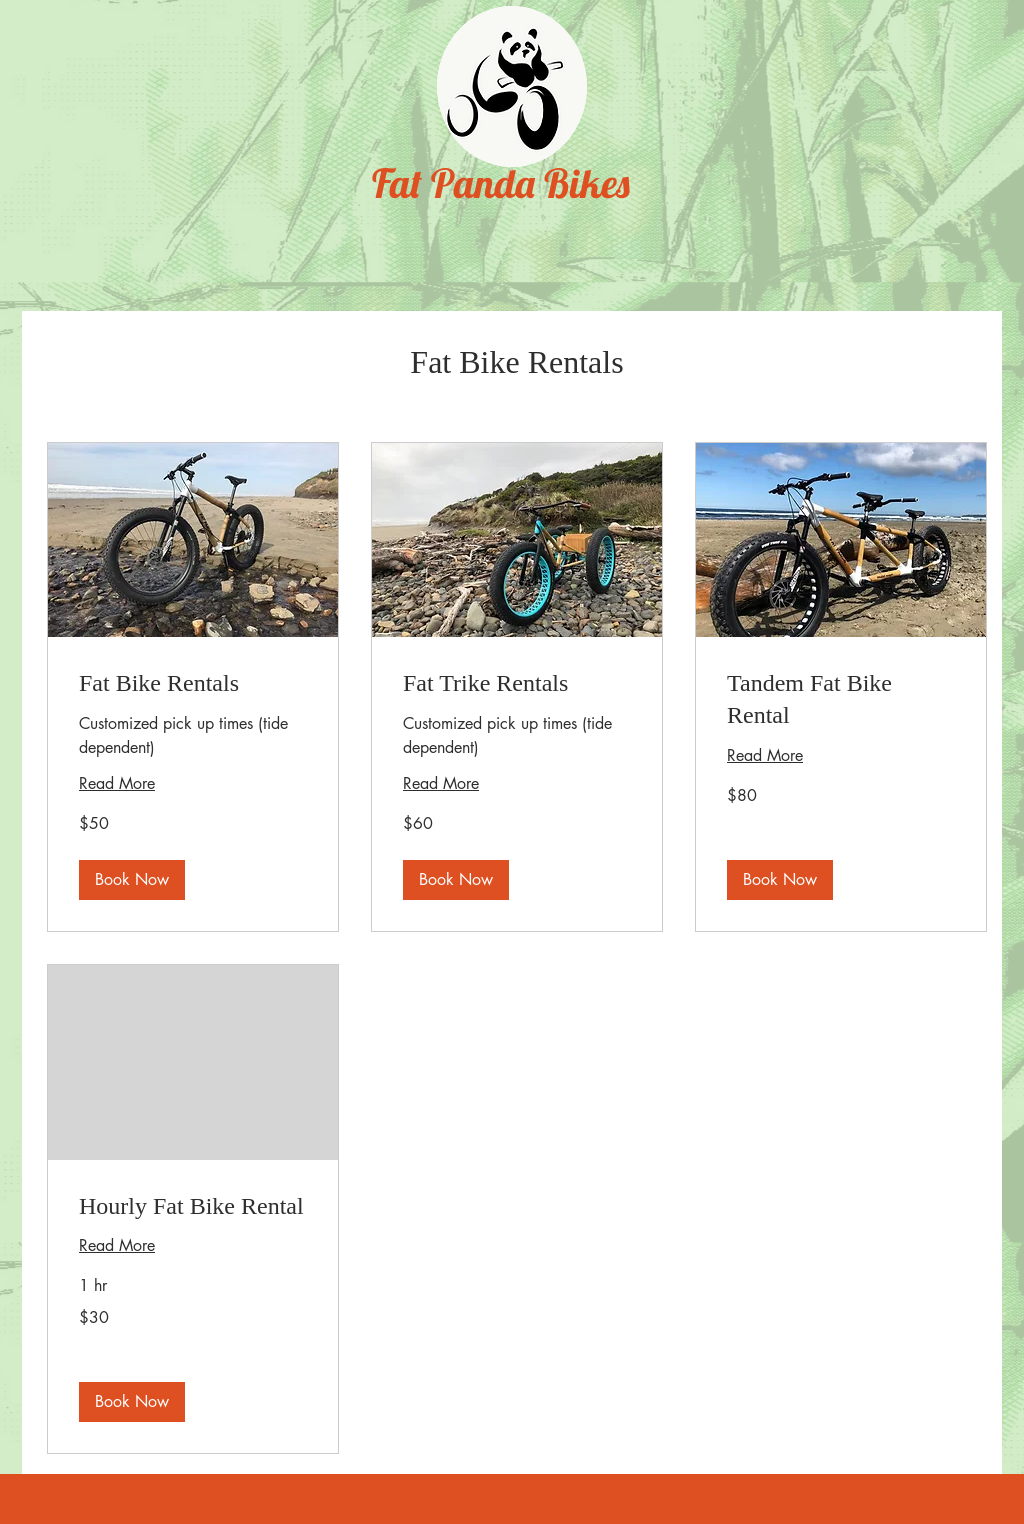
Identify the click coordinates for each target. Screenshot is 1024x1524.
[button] (132, 880)
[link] (193, 684)
